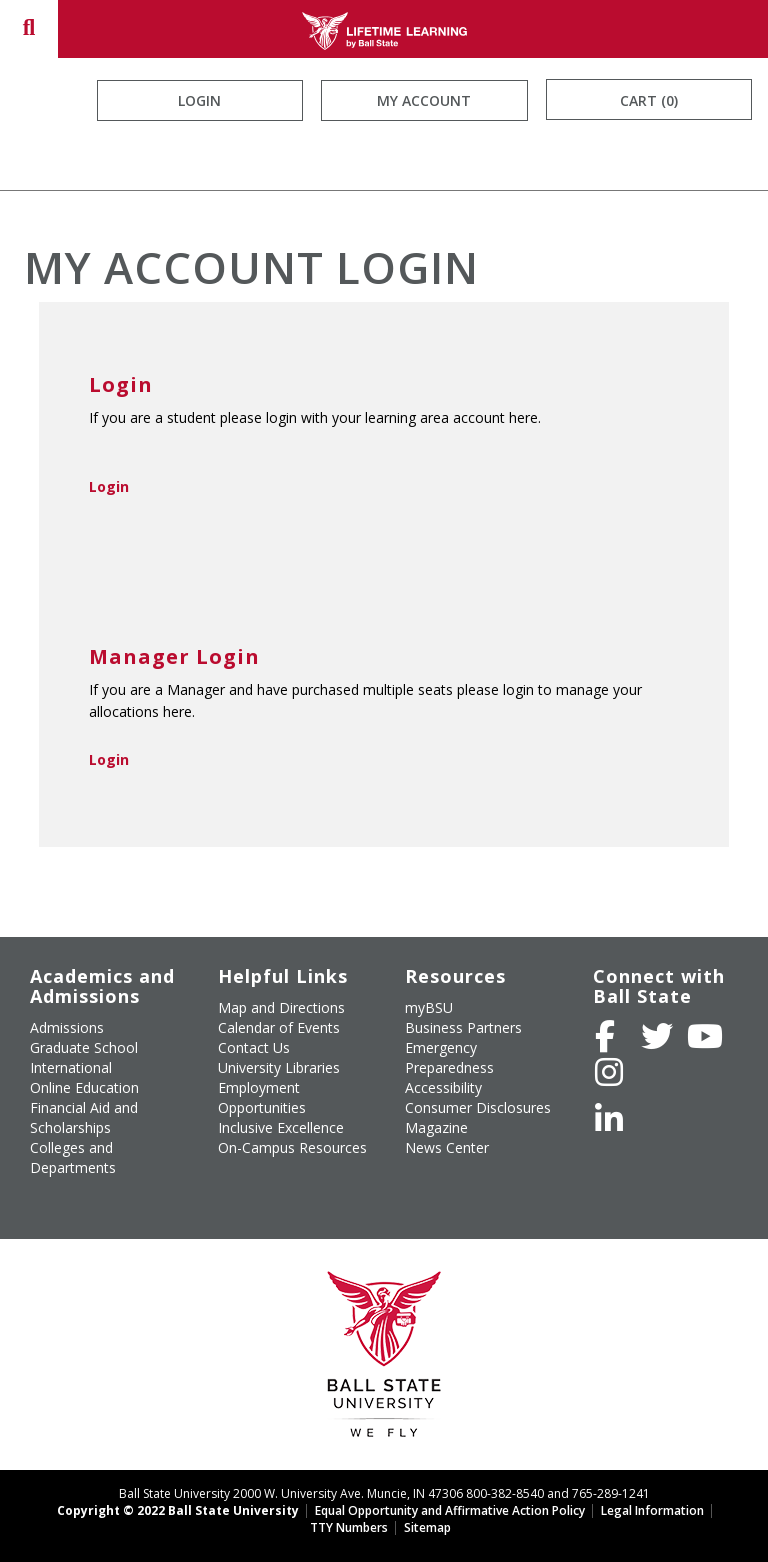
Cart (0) (649, 100)
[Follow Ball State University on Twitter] (657, 1036)
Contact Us (254, 1047)
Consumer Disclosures (478, 1107)
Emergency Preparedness (449, 1057)
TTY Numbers (349, 1527)
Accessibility (443, 1087)
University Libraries (279, 1067)
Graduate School (84, 1047)
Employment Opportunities (262, 1097)
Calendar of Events (279, 1027)
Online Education (84, 1087)
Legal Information (652, 1510)
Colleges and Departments (73, 1157)
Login (199, 100)
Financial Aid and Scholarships (84, 1117)
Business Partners (463, 1027)
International (71, 1067)
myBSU (429, 1007)
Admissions (67, 1027)
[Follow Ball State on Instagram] (609, 1072)
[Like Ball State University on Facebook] (605, 1036)
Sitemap (427, 1527)
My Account (424, 100)
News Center (447, 1147)
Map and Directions (281, 1007)
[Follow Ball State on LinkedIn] (609, 1119)
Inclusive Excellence (281, 1127)
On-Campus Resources (292, 1147)
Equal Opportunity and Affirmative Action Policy (450, 1510)
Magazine (436, 1127)
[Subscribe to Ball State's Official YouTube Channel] (705, 1036)
